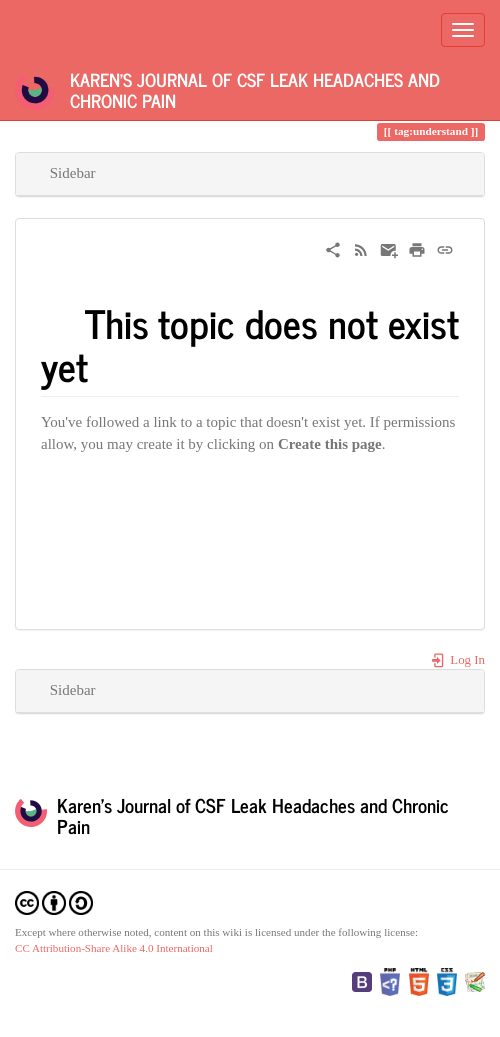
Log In (457, 660)
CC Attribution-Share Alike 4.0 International (114, 948)
